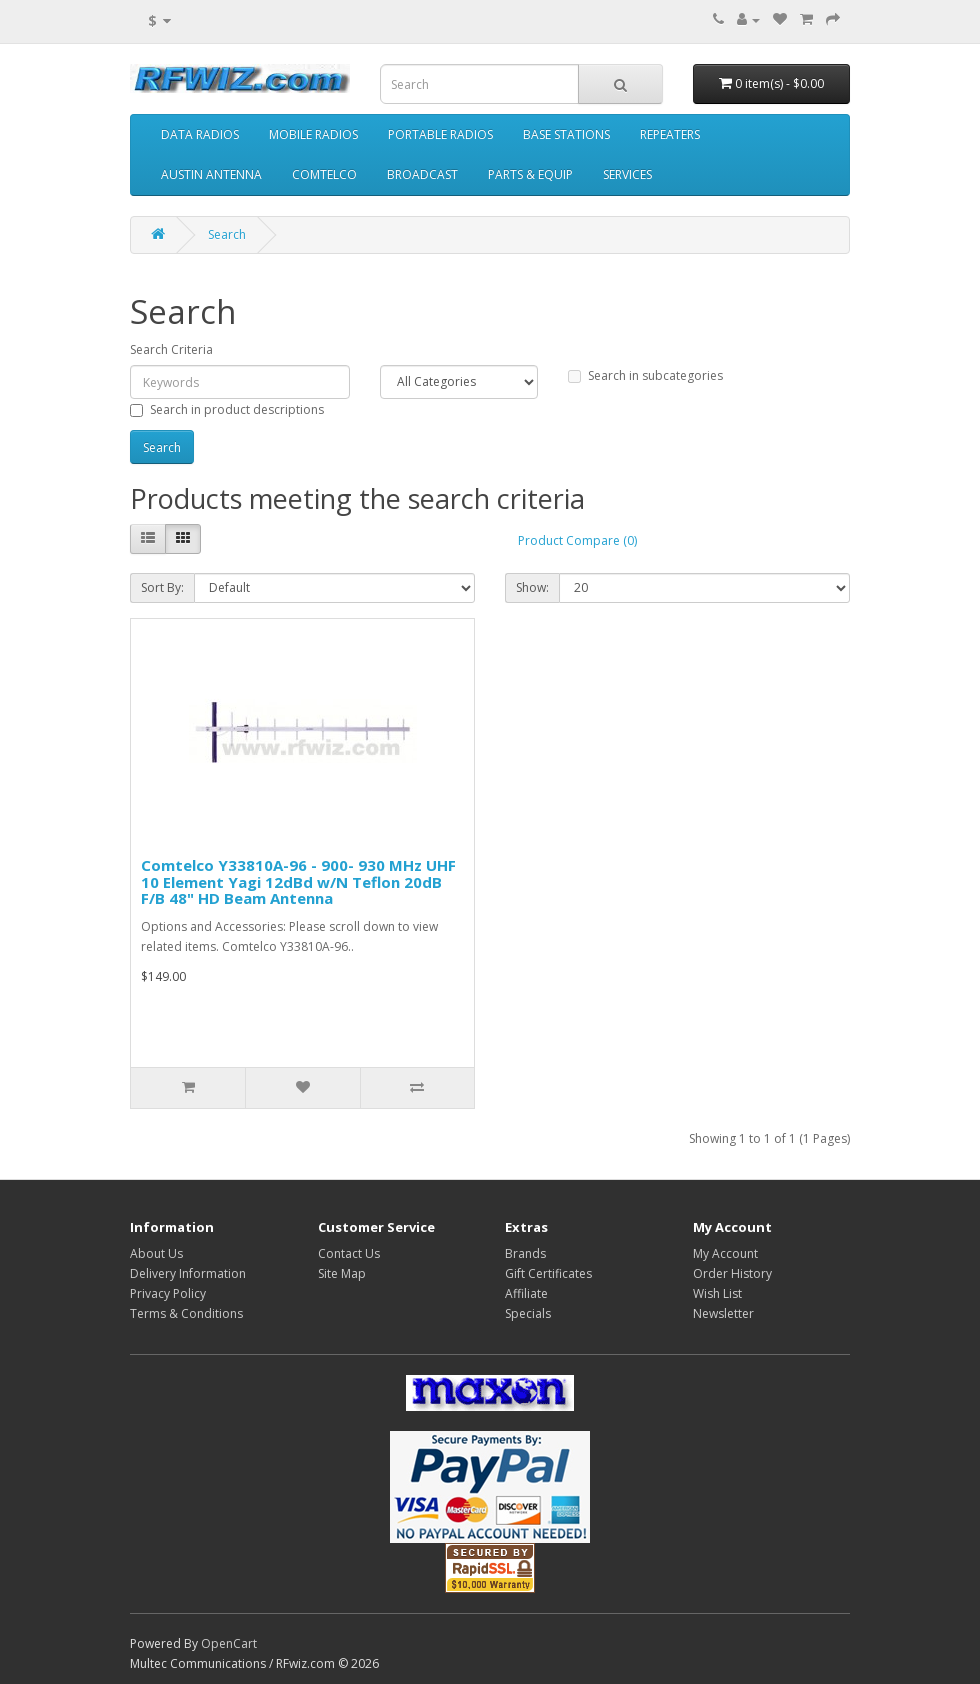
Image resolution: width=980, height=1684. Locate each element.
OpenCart (229, 1643)
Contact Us (349, 1253)
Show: (532, 587)
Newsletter (723, 1313)
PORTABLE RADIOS (440, 134)
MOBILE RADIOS (313, 134)
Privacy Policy (168, 1293)
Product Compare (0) (577, 540)
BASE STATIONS (566, 134)
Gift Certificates (548, 1273)
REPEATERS (670, 134)
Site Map (342, 1273)
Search (227, 234)
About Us (156, 1253)
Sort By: (162, 587)
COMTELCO (324, 174)
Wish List (717, 1293)
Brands (525, 1253)
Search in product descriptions (227, 409)
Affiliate (526, 1293)
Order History (732, 1273)
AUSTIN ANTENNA (211, 174)
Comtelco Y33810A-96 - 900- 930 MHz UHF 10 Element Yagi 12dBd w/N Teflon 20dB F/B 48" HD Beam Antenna (298, 881)
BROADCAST (422, 174)
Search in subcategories (645, 375)
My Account (725, 1253)
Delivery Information (188, 1273)
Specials (528, 1313)
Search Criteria (171, 349)
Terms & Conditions (186, 1313)
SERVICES (627, 174)
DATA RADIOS (200, 134)
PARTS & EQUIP (530, 174)
